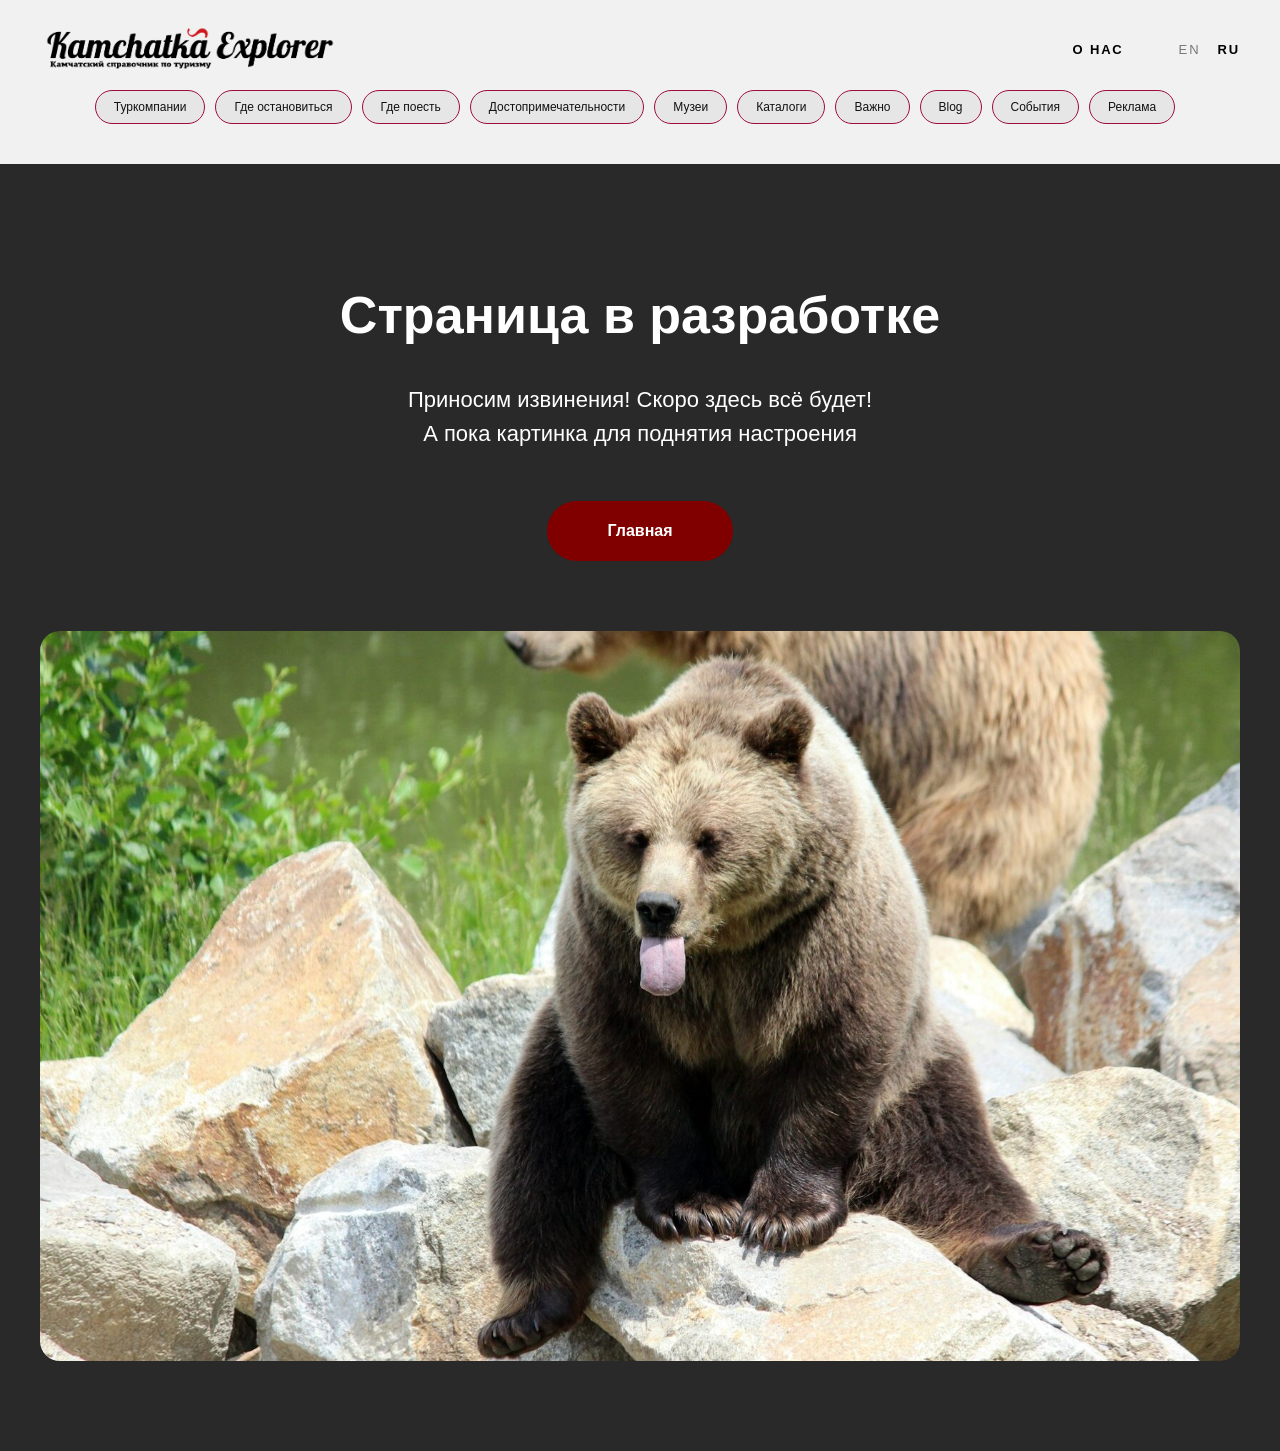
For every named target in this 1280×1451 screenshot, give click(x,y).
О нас (1097, 49)
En (1190, 49)
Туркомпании (150, 107)
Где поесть (411, 107)
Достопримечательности (557, 107)
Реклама (1132, 107)
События (1036, 107)
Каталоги (781, 107)
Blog (951, 107)
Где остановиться (283, 107)
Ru (1228, 49)
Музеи (690, 107)
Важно (872, 107)
